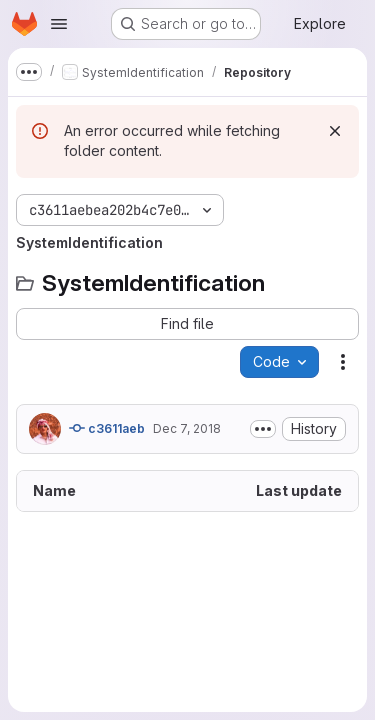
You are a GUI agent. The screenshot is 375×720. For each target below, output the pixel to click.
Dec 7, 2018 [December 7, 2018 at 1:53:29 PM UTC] (187, 428)
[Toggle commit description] (263, 429)
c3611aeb (107, 428)
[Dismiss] (335, 131)
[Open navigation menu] (59, 24)
